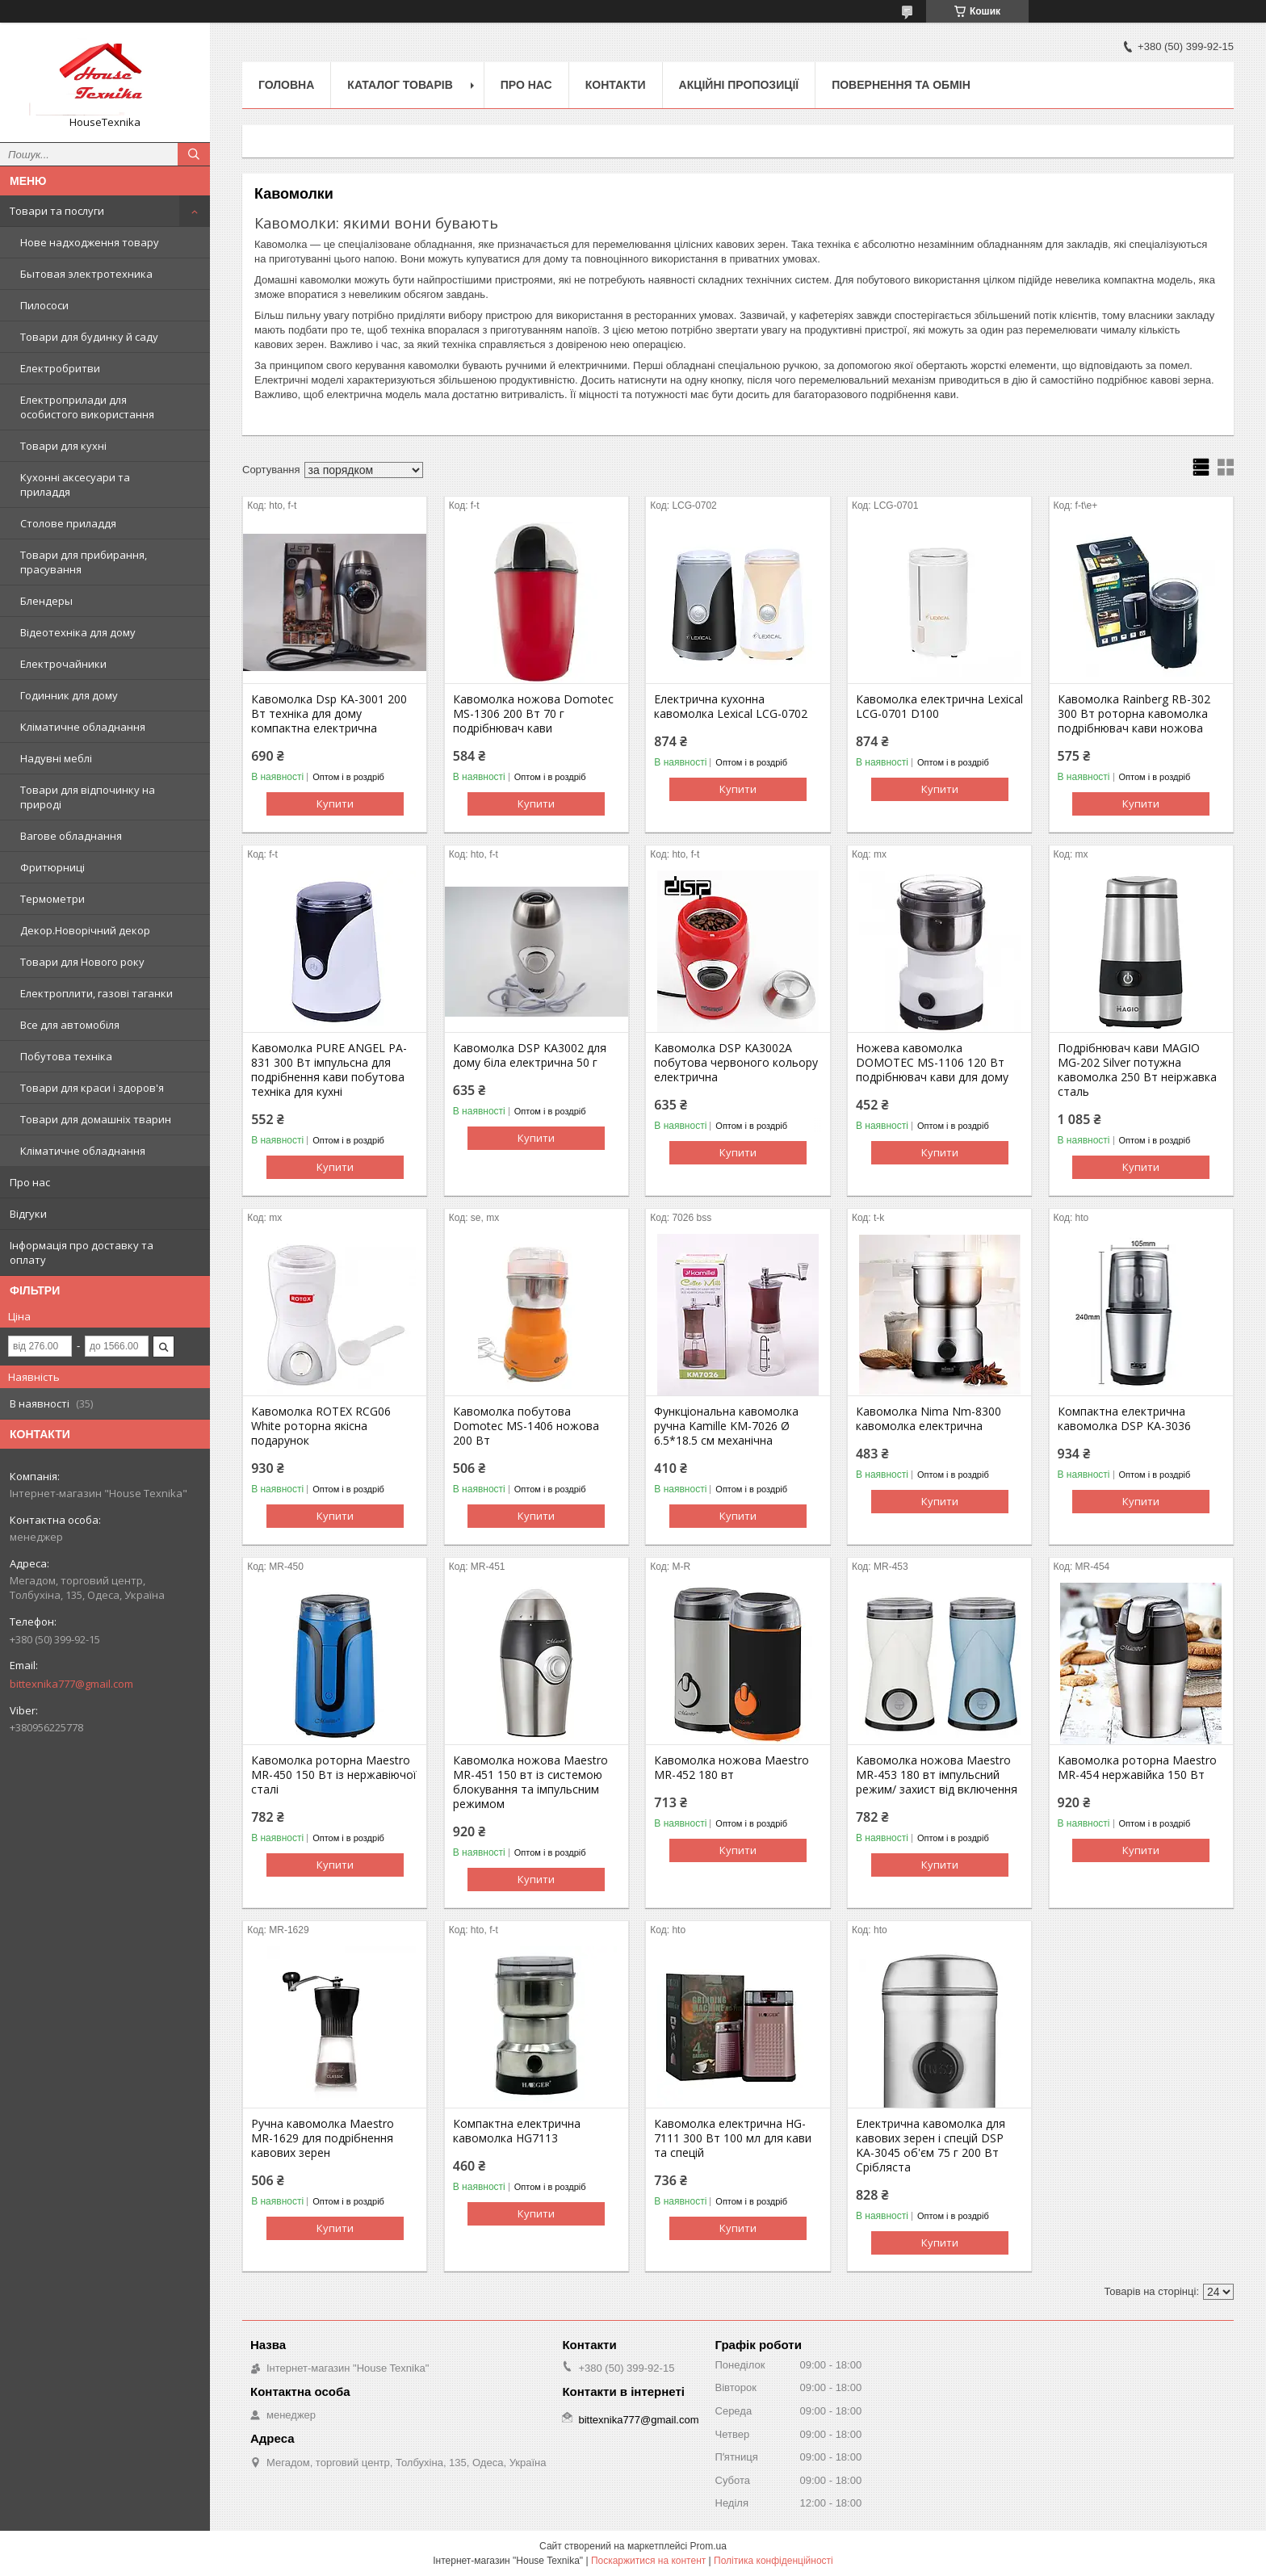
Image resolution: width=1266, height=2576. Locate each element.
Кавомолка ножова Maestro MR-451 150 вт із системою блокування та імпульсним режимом (530, 1782)
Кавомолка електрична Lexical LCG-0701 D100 (939, 706)
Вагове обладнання (71, 836)
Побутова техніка (66, 1056)
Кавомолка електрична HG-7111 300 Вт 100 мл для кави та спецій (732, 2138)
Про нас (30, 1182)
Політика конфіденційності (773, 2560)
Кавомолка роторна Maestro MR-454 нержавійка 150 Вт (1137, 1767)
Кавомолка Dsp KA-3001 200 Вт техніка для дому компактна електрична (329, 714)
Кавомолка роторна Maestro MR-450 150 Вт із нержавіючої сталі (334, 1775)
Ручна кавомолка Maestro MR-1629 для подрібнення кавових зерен (322, 2138)
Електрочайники (63, 664)
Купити (335, 803)
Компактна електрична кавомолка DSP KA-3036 (1124, 1418)
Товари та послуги (57, 210)
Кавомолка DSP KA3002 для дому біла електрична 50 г (529, 1055)
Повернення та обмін (901, 84)
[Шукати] (194, 154)
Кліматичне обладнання (82, 727)
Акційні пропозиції (739, 84)
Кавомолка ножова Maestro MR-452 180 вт (731, 1767)
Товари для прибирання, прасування (83, 562)
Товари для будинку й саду (89, 336)
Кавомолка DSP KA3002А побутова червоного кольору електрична (736, 1063)
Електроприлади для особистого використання (87, 407)
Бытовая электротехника (86, 273)
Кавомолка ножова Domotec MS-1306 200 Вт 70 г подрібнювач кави (533, 714)
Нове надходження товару (89, 242)
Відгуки (28, 1213)
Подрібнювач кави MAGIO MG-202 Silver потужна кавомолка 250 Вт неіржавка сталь (1137, 1070)
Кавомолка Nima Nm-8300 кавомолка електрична (928, 1418)
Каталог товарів (399, 84)
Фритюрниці (52, 867)
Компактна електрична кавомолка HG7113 (517, 2131)
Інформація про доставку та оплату (81, 1252)
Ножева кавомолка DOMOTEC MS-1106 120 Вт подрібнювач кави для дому (932, 1063)
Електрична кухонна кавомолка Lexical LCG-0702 (730, 706)
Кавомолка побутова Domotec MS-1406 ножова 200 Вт (526, 1426)
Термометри (52, 899)
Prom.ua (708, 2546)
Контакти (615, 84)
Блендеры (46, 601)
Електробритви (60, 368)
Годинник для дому (69, 695)
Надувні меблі (56, 758)
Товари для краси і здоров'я (92, 1087)
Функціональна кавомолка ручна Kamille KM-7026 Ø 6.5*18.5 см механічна (726, 1426)
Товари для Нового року (82, 961)
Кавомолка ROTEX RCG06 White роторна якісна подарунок (321, 1426)
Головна (286, 84)
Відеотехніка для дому (78, 632)
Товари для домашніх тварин (95, 1119)
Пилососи (44, 305)
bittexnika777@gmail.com (71, 1683)
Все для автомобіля (69, 1024)
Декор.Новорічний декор (85, 930)
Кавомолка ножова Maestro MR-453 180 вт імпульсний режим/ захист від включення (936, 1775)
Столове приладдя (68, 523)
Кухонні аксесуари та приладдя (75, 484)
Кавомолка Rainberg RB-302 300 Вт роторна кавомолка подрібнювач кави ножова (1134, 714)
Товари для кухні (63, 445)
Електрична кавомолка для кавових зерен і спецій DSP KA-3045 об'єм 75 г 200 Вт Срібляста (930, 2146)
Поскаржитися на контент (648, 2560)
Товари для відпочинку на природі (87, 797)
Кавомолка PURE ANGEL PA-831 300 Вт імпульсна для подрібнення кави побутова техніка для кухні (329, 1070)
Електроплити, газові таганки (96, 993)
